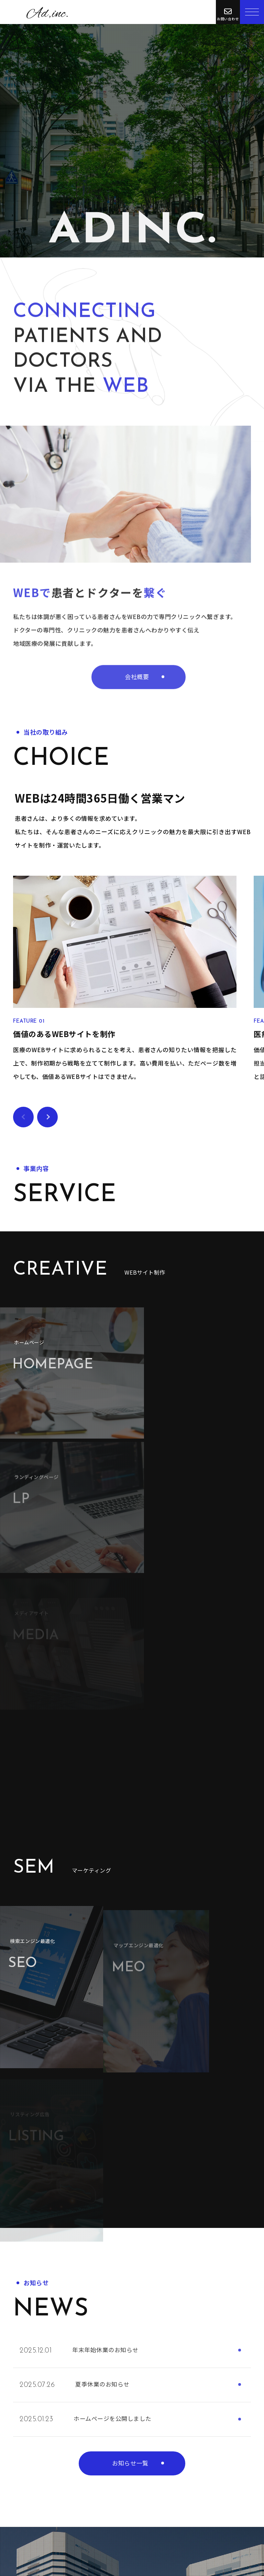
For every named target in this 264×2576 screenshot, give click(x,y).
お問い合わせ (64, 2450)
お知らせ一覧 (130, 2063)
